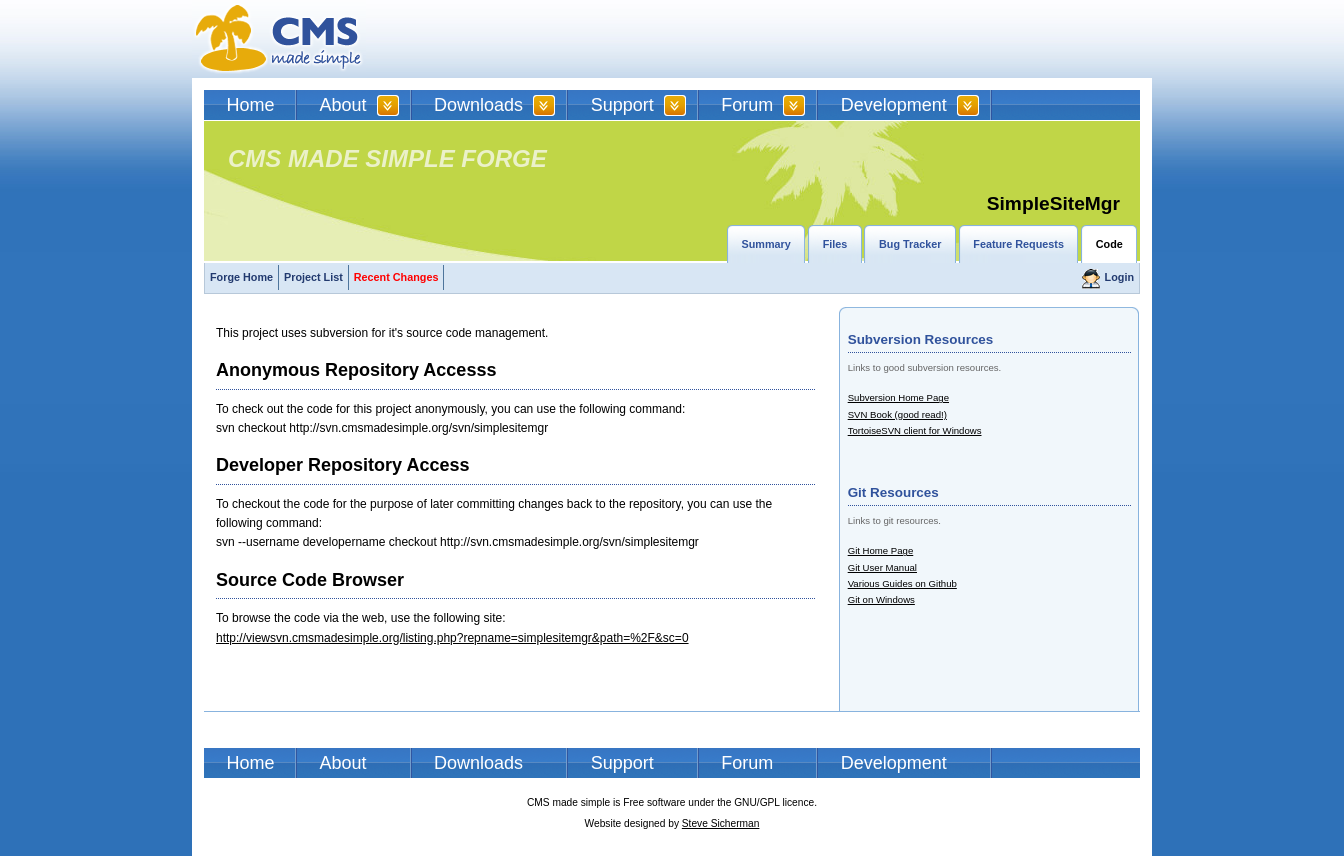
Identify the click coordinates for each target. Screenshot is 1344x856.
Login (1119, 277)
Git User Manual (882, 567)
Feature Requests (1018, 244)
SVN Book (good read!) (897, 414)
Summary (766, 244)
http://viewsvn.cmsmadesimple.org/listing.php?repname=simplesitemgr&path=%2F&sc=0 (452, 638)
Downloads (478, 105)
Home (251, 105)
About (343, 105)
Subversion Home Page (898, 397)
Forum (747, 105)
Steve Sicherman (721, 823)
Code (1109, 244)
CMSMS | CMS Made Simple (279, 39)
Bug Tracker (910, 244)
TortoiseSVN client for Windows (915, 430)
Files (835, 244)
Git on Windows (881, 599)
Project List (313, 277)
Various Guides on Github (902, 583)
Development (894, 105)
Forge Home (241, 277)
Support (622, 105)
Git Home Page (881, 550)
